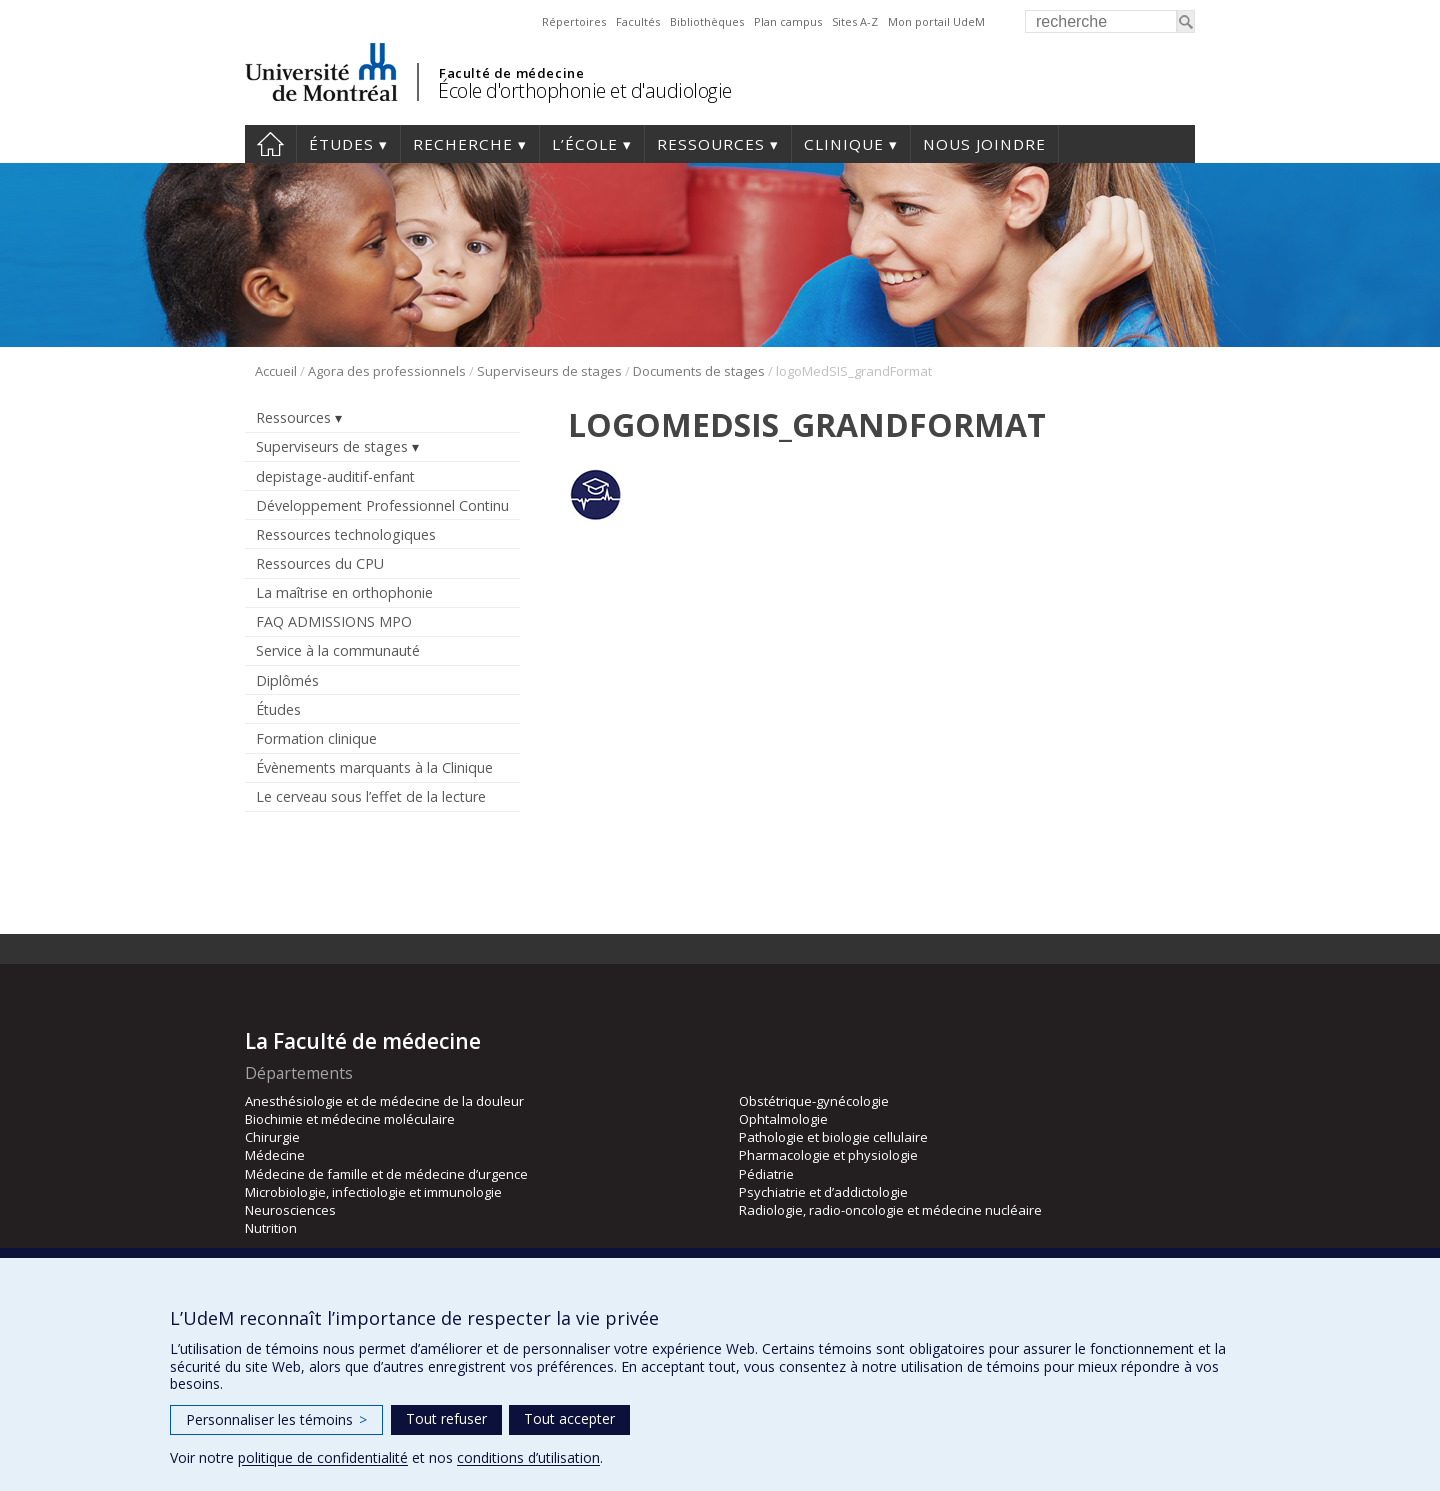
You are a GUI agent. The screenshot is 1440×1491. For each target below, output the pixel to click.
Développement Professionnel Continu (382, 505)
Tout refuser (446, 1418)
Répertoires (574, 21)
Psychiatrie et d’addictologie (823, 1192)
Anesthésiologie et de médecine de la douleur (384, 1101)
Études (341, 144)
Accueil (270, 144)
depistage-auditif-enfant (335, 476)
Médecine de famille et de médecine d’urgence (386, 1174)
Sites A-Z (855, 21)
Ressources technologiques (346, 534)
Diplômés (287, 680)
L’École (585, 144)
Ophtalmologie (783, 1119)
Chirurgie (272, 1137)
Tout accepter (569, 1418)
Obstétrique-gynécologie (814, 1101)
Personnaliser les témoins (276, 1419)
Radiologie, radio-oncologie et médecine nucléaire (890, 1210)
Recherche (463, 144)
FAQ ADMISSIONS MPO (334, 621)
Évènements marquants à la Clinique (374, 767)
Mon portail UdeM (936, 21)
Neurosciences (290, 1210)
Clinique (844, 144)
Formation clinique (316, 738)
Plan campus (788, 21)
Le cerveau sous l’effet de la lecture (371, 796)
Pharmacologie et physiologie (828, 1155)
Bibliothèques (707, 21)
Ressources (711, 144)
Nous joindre (984, 144)
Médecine (275, 1155)
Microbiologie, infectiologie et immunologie (373, 1192)
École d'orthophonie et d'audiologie (585, 90)
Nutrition (271, 1228)
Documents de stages (699, 371)
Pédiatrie (766, 1174)
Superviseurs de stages (549, 371)
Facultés (638, 21)
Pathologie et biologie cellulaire (833, 1137)
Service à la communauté (338, 650)
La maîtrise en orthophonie (344, 592)
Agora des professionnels (387, 371)
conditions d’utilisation (528, 1457)
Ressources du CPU (320, 563)
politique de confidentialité (323, 1457)
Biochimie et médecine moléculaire (350, 1119)
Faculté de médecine (511, 73)
